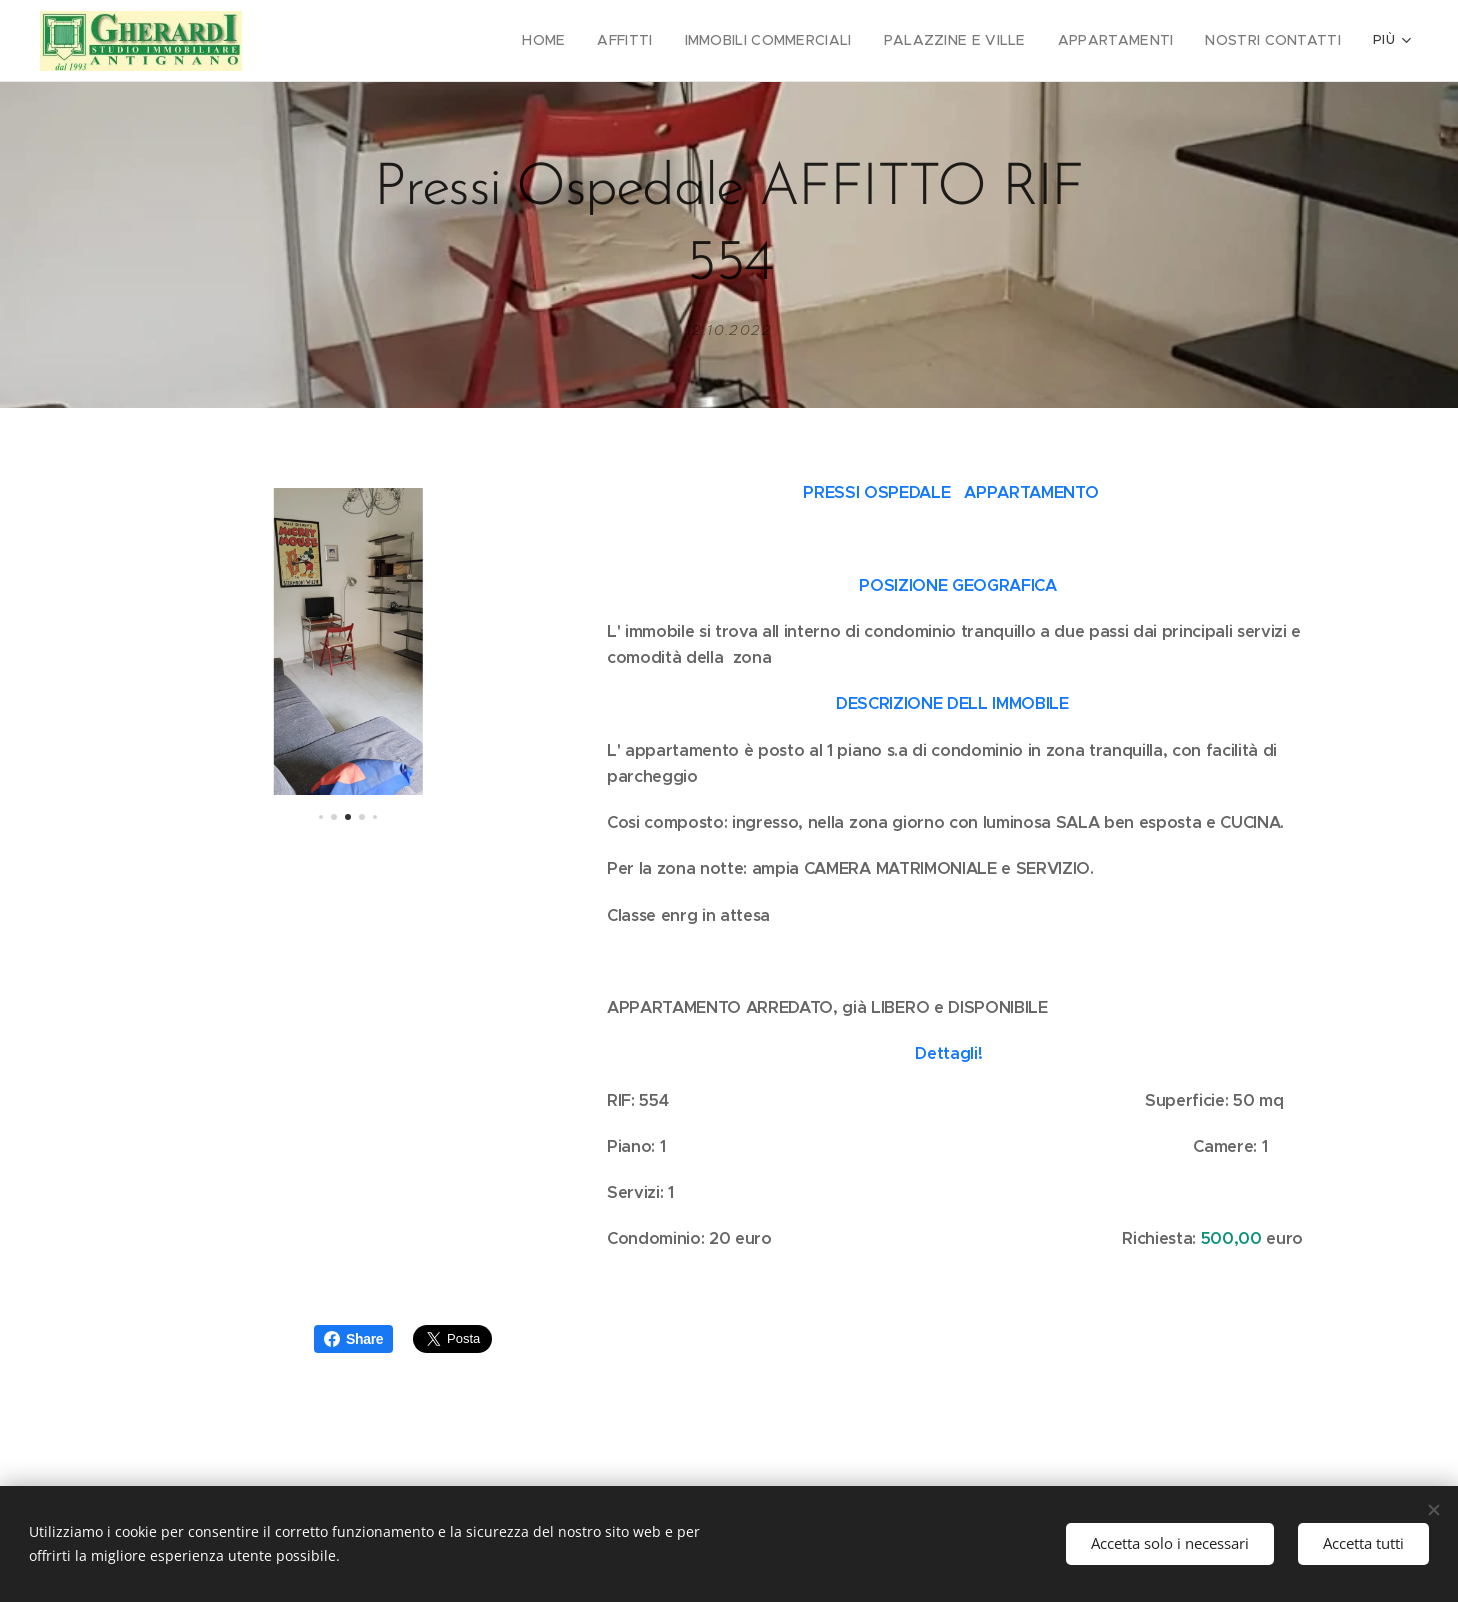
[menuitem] (336, 41)
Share (353, 1339)
